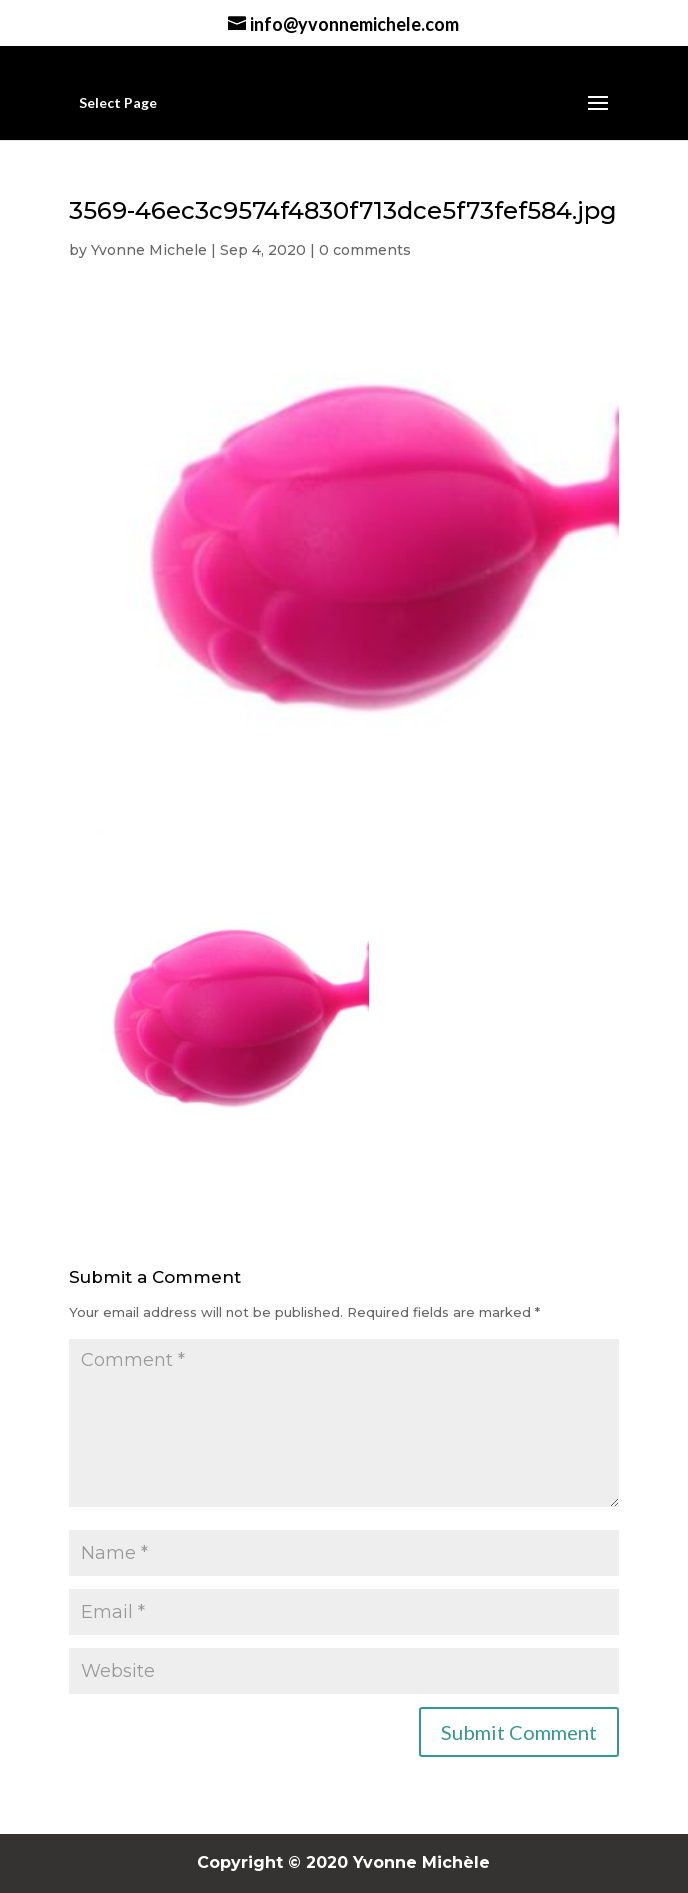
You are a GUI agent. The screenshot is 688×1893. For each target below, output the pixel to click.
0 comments (365, 250)
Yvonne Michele (149, 250)
